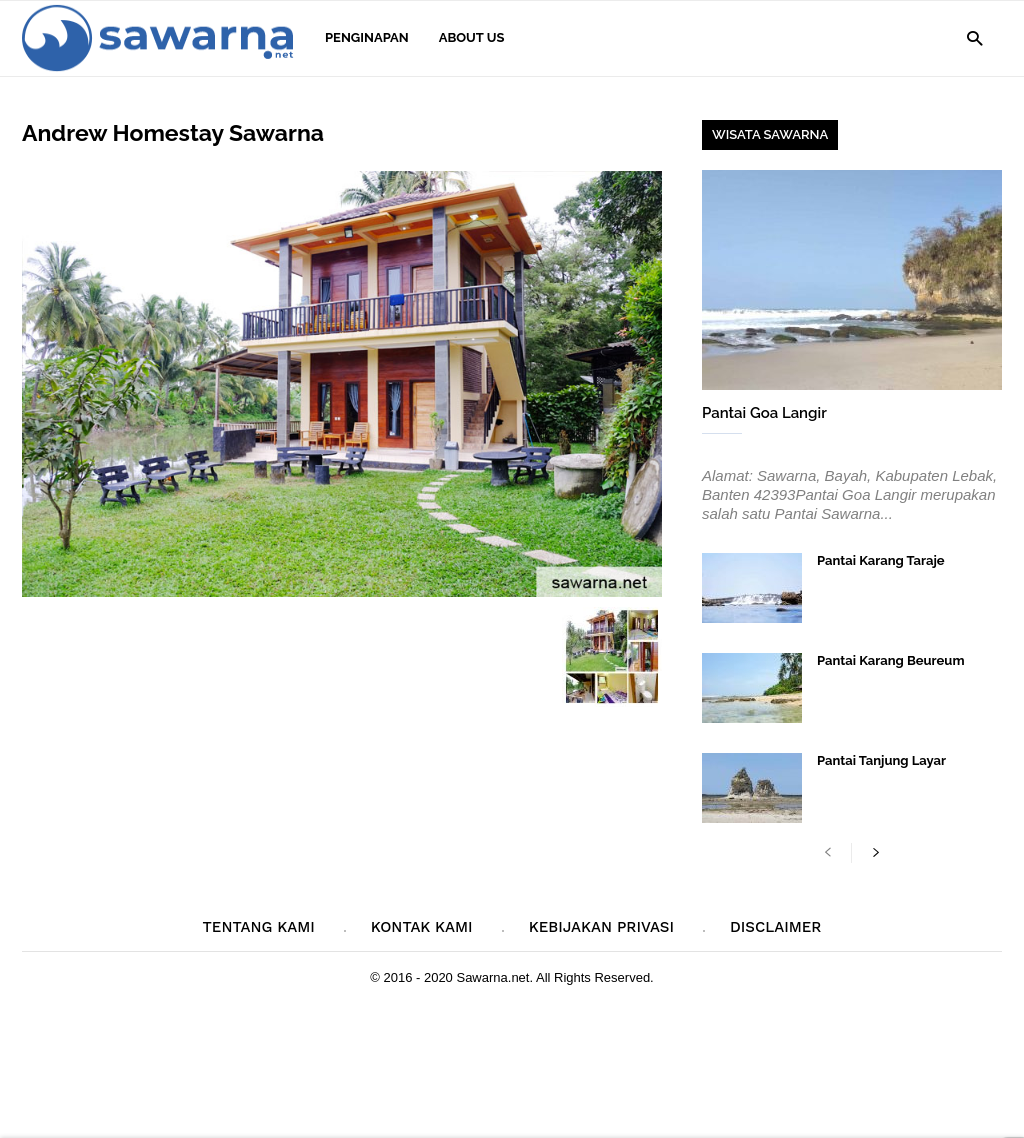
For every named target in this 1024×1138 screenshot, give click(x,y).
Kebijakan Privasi (601, 927)
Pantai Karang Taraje (881, 560)
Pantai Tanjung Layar (881, 760)
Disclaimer (775, 927)
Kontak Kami (422, 927)
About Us (472, 37)
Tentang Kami (259, 927)
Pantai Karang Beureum (891, 660)
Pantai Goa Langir (764, 413)
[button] (974, 37)
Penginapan (367, 37)
